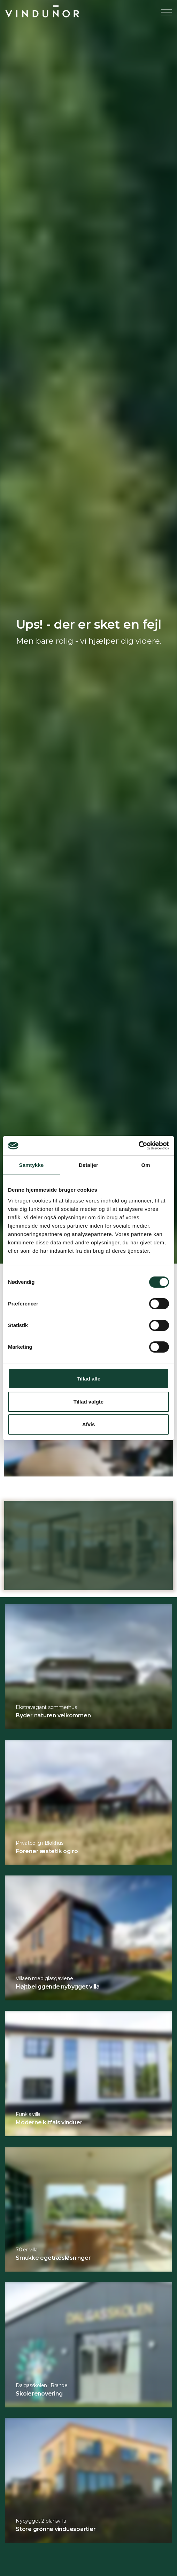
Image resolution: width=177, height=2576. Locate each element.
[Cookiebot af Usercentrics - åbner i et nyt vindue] (138, 1145)
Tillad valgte (88, 1402)
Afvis (88, 1424)
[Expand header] (166, 12)
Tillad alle (88, 1379)
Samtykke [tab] (31, 1165)
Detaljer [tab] (88, 1165)
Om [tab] (145, 1165)
